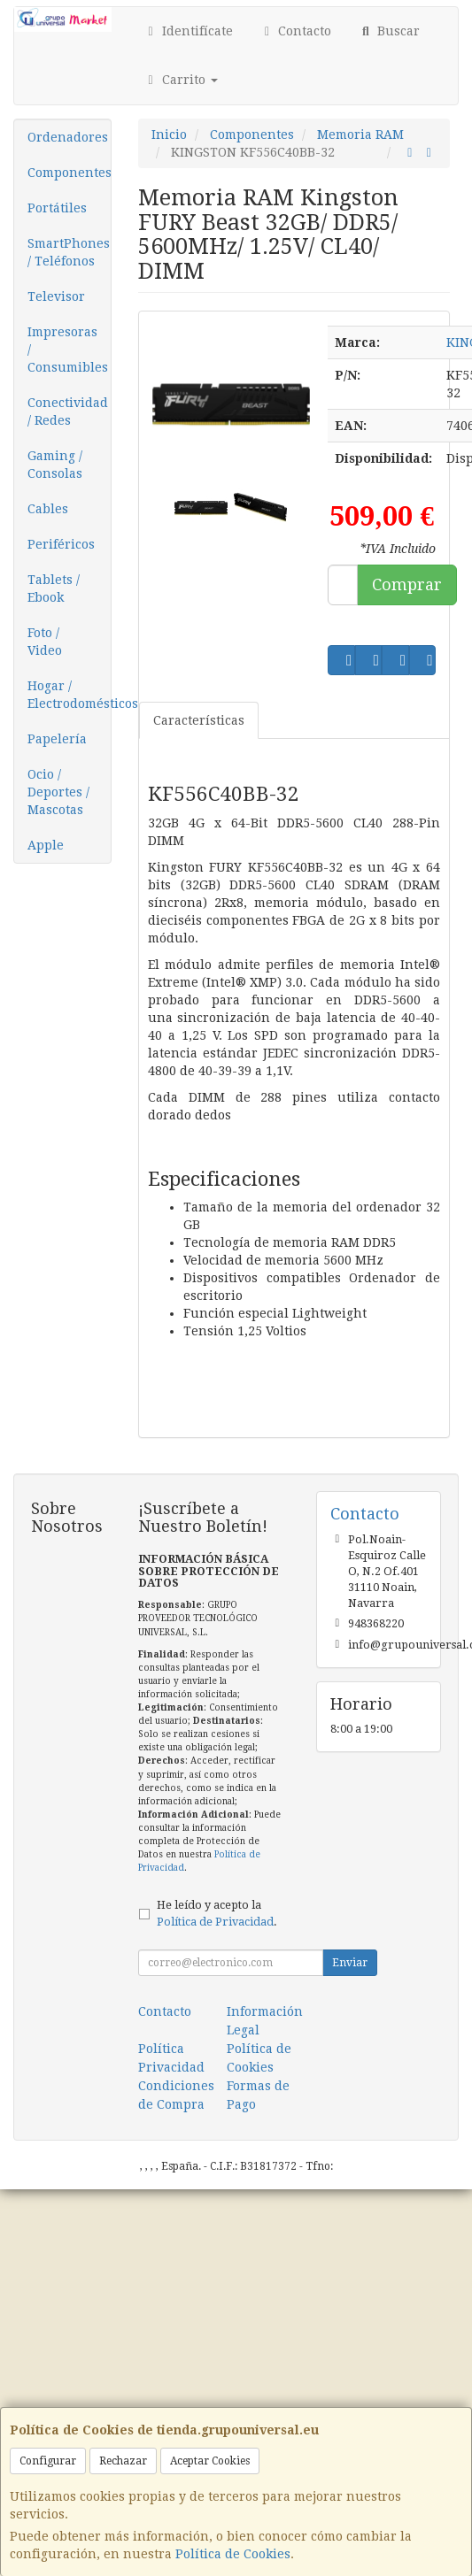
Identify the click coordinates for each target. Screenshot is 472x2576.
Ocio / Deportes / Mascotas (58, 792)
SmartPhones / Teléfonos (68, 252)
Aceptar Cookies (210, 2461)
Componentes (69, 172)
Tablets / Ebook (53, 588)
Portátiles (57, 208)
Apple (45, 845)
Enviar (350, 1963)
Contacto (295, 31)
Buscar (389, 31)
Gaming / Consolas (54, 465)
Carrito (180, 80)
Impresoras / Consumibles (67, 349)
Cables (47, 509)
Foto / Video (44, 641)
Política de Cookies (232, 2554)
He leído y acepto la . (217, 1913)
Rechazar (123, 2461)
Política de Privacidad (215, 1921)
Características (198, 720)
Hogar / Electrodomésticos (69, 695)
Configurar (47, 2461)
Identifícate (188, 31)
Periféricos (61, 544)
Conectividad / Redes (67, 411)
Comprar (407, 584)
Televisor (56, 296)
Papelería (57, 739)
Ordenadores (67, 137)
